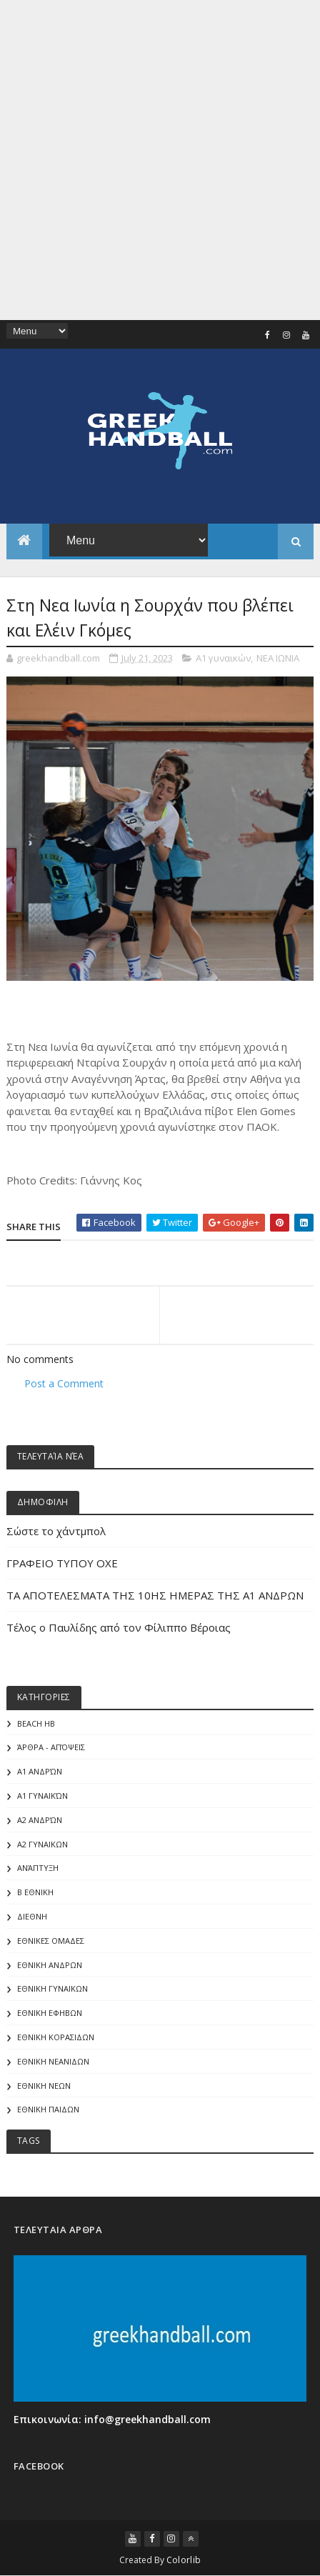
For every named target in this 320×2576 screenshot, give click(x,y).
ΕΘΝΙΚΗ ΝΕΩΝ (44, 2085)
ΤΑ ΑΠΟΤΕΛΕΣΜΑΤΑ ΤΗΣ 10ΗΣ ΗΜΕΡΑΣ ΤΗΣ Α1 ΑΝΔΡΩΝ (155, 1595)
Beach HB (36, 1723)
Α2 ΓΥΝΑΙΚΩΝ (42, 1844)
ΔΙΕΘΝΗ (32, 1916)
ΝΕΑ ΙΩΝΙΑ (277, 658)
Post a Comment (64, 1383)
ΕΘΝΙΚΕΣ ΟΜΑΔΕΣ (50, 1940)
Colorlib (183, 2560)
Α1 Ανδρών (39, 1771)
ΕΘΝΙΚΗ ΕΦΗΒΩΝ (49, 2012)
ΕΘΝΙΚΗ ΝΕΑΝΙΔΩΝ (53, 2061)
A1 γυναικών (223, 658)
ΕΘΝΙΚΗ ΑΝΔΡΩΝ (49, 1965)
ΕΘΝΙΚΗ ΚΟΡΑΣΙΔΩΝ (55, 2037)
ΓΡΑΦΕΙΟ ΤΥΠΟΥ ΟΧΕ (62, 1563)
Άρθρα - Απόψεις (51, 1747)
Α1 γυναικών (42, 1795)
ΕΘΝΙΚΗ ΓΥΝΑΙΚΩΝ (52, 1988)
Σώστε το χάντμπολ (56, 1531)
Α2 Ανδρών (39, 1819)
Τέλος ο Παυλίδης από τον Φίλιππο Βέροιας (118, 1627)
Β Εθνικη (35, 1892)
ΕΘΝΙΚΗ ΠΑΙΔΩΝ (48, 2109)
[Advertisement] (160, 160)
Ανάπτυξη (38, 1867)
